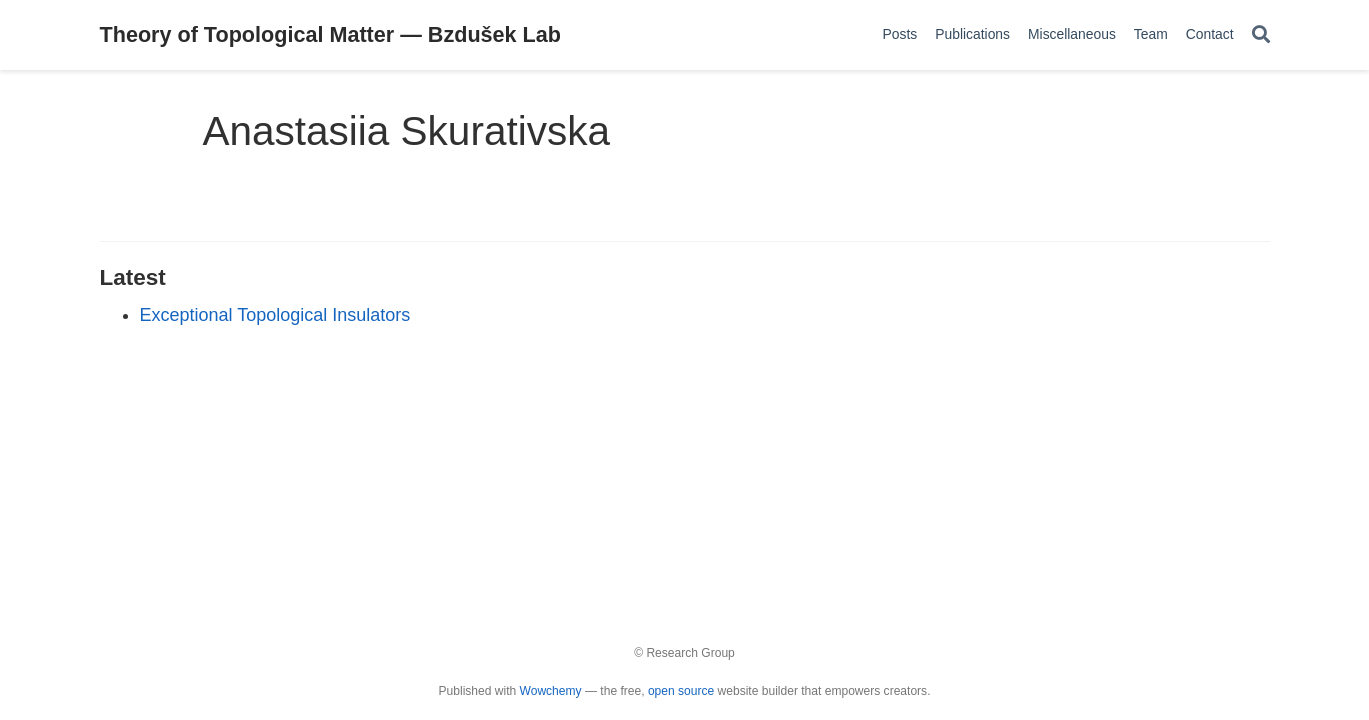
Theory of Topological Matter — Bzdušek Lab (331, 34)
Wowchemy (551, 691)
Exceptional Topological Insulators (275, 315)
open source (681, 691)
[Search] (1261, 35)
